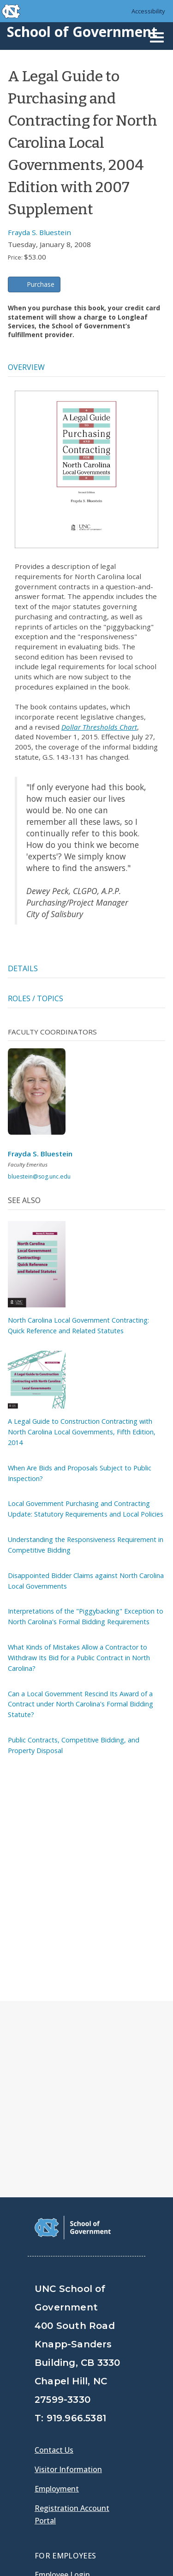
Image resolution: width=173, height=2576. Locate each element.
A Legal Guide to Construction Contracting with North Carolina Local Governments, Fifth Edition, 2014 (81, 1432)
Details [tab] (23, 968)
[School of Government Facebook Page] (43, 2419)
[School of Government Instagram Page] (115, 2419)
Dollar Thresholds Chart (99, 727)
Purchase (40, 284)
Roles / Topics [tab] (35, 998)
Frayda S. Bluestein (39, 232)
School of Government (82, 31)
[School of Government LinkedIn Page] (91, 2419)
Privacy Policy (61, 2529)
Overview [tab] (26, 367)
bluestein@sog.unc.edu (39, 1176)
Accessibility (148, 11)
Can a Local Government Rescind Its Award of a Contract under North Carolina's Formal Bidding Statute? (80, 1704)
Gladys (49, 2381)
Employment (57, 2269)
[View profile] (40, 1094)
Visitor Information (68, 2250)
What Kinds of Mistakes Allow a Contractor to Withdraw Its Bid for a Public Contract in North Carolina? (79, 1658)
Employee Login (62, 2355)
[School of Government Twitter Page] (67, 2419)
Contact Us (54, 2230)
